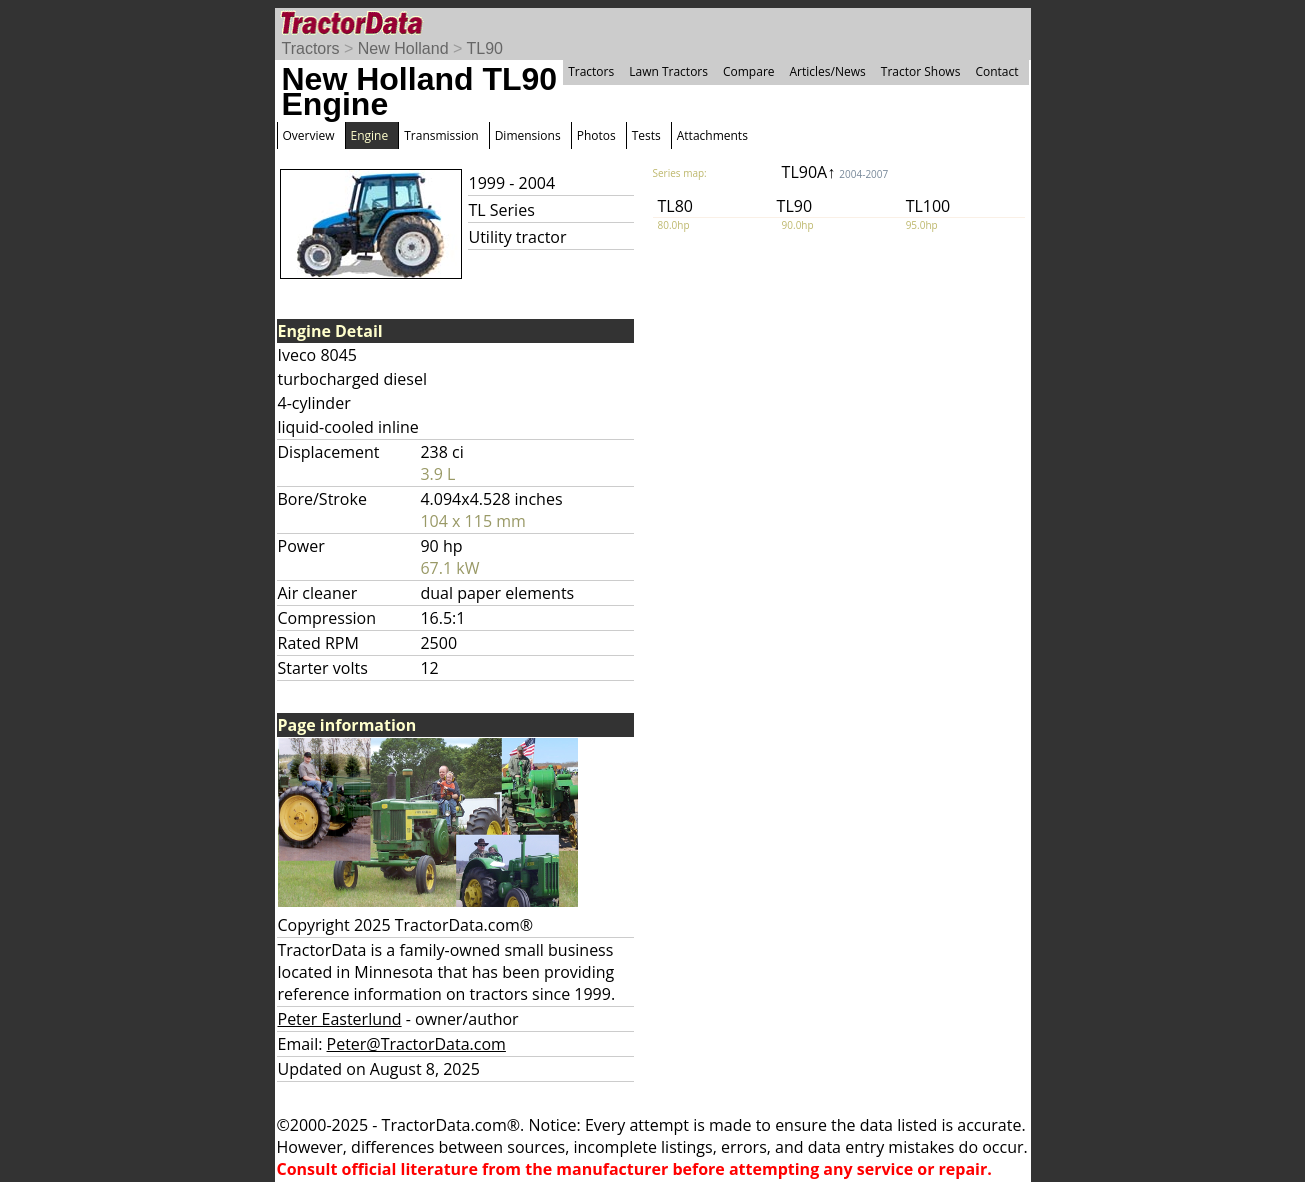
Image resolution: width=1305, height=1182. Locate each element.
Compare (749, 71)
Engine (370, 135)
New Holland (403, 48)
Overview (309, 135)
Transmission (441, 135)
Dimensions (528, 135)
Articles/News (828, 71)
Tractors (311, 48)
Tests (646, 135)
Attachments (712, 135)
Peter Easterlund (340, 1019)
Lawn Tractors (668, 71)
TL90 (484, 48)
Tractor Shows (921, 71)
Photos (596, 135)
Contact (996, 71)
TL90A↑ (835, 172)
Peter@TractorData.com (416, 1044)
